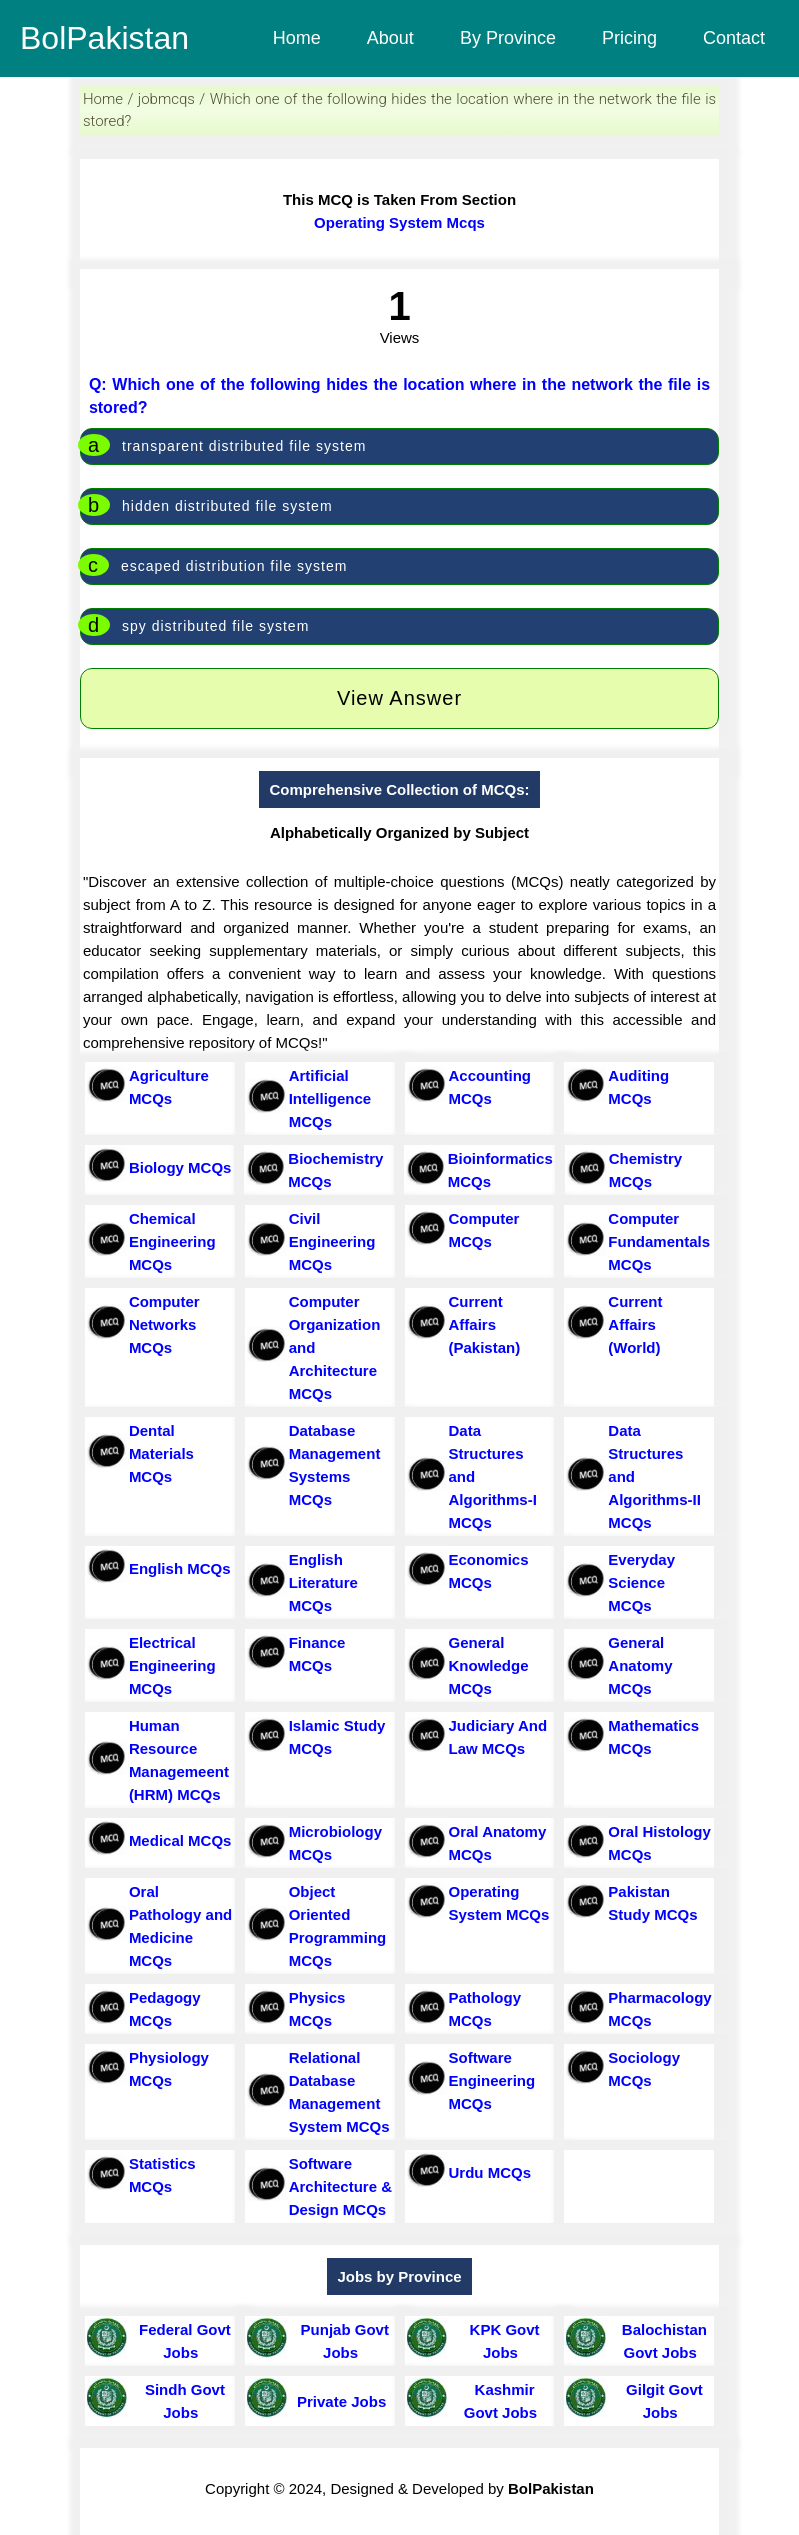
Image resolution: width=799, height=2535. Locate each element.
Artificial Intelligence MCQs (330, 1098)
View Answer (399, 698)
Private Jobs (338, 2401)
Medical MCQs (180, 1840)
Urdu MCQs (490, 2172)
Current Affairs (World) (635, 1324)
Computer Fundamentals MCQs (659, 1241)
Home (297, 38)
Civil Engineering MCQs (332, 1241)
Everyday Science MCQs (641, 1582)
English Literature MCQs (323, 1582)
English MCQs (180, 1568)
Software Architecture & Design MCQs (340, 2186)
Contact (734, 38)
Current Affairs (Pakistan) (485, 1324)
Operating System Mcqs (399, 222)
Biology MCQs (180, 1167)
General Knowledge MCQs (489, 1665)
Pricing (629, 38)
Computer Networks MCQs (164, 1324)
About (390, 38)
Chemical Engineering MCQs (172, 1241)
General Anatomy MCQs (640, 1665)
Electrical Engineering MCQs (172, 1665)
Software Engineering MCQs (492, 2080)
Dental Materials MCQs (161, 1453)
